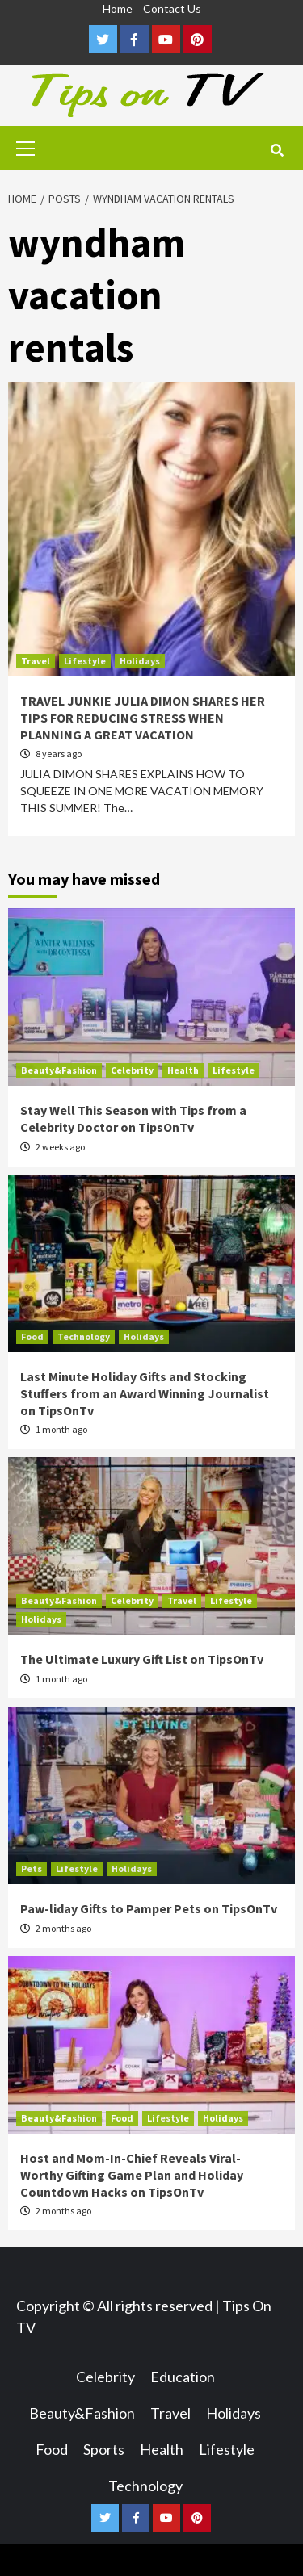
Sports (103, 2449)
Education (182, 2376)
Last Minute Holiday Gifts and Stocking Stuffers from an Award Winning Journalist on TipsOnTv (144, 1393)
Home (118, 8)
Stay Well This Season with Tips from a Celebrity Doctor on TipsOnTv (133, 1118)
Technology (83, 1336)
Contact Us (172, 8)
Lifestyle (85, 661)
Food (32, 1336)
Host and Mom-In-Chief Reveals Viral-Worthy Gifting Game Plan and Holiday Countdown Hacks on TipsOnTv (131, 2175)
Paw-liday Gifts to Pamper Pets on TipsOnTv (148, 1908)
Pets (31, 1868)
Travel (35, 661)
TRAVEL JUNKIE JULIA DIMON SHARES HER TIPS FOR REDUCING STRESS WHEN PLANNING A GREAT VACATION (142, 718)
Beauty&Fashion (59, 1070)
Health (183, 1070)
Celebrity (132, 1070)
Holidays (140, 661)
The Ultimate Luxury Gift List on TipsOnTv (141, 1659)
